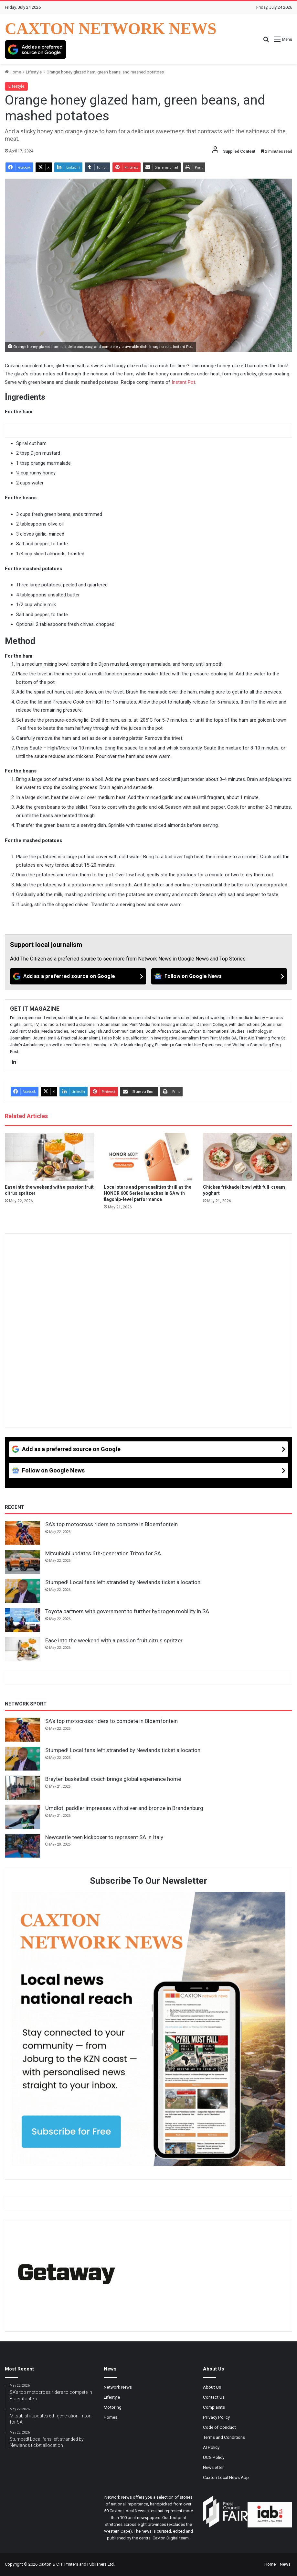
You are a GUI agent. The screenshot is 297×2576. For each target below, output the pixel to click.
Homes (110, 2417)
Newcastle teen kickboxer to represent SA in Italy (104, 1837)
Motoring (113, 2407)
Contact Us (214, 2397)
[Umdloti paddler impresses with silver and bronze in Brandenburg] (22, 1816)
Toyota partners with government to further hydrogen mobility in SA (127, 1611)
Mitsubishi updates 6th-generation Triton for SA (103, 1553)
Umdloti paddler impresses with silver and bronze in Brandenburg (124, 1808)
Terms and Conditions (224, 2437)
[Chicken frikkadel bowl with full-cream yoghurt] (247, 1157)
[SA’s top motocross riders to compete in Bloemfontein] (22, 1533)
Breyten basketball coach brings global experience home (113, 1779)
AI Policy (211, 2447)
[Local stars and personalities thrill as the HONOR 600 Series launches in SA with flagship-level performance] (148, 1157)
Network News (118, 2387)
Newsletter (213, 2467)
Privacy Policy (216, 2417)
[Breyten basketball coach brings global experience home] (22, 1787)
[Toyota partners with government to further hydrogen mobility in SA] (22, 1620)
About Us (212, 2387)
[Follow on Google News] (219, 976)
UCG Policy (213, 2457)
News (285, 2564)
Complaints (214, 2407)
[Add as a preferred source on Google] (35, 49)
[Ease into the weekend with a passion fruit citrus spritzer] (49, 1157)
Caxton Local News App (226, 2477)
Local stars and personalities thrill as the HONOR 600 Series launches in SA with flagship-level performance (147, 1193)
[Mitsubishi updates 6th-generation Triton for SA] (22, 1562)
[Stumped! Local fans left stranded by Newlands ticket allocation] (22, 1591)
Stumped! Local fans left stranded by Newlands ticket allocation (122, 1582)
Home (13, 72)
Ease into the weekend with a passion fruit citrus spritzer (114, 1640)
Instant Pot (183, 382)
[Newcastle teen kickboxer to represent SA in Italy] (22, 1846)
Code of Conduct (219, 2427)
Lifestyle (34, 72)
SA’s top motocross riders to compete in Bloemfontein (111, 1524)
